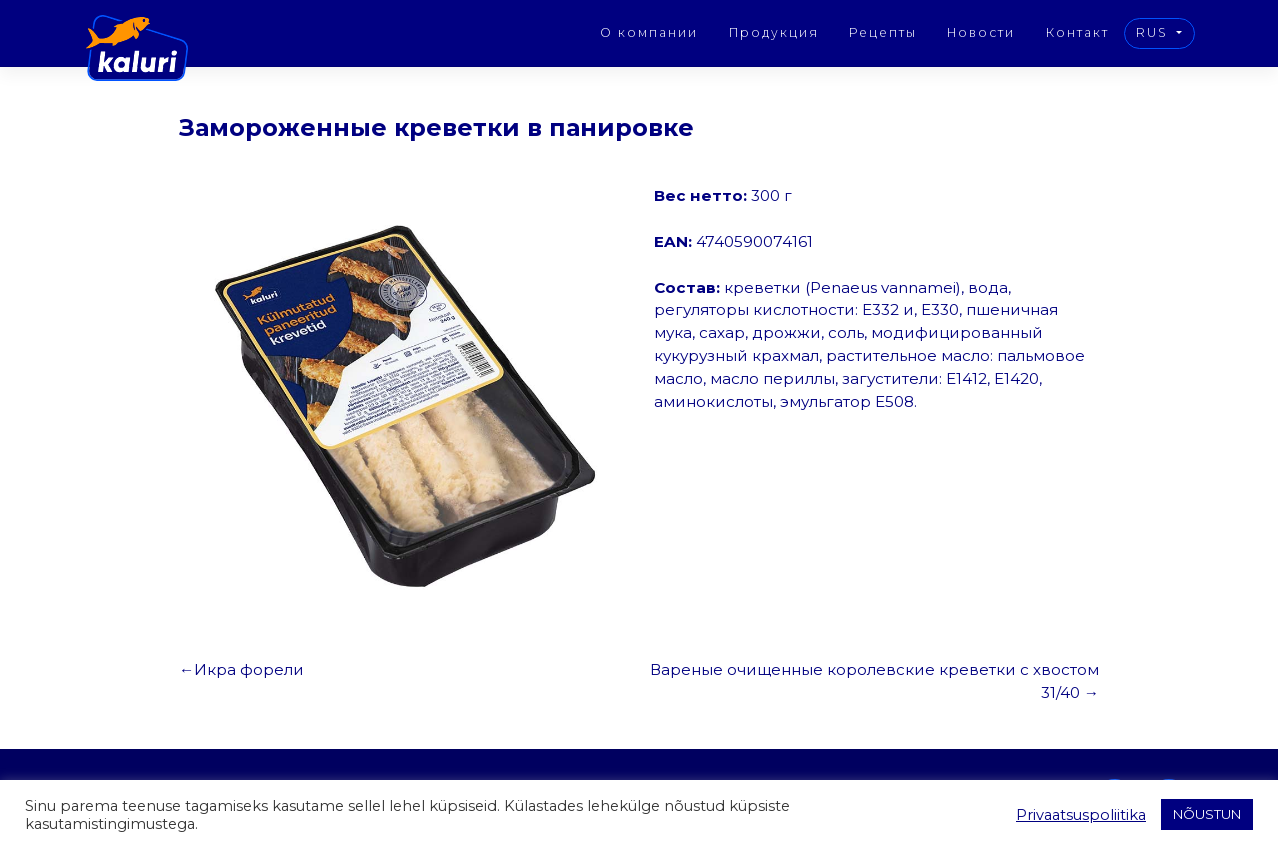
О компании (649, 32)
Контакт (1077, 32)
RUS (1154, 32)
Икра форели (249, 669)
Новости (981, 32)
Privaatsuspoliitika (1081, 815)
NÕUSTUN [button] (1207, 814)
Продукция (774, 32)
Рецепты (883, 32)
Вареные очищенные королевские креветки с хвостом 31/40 (874, 681)
